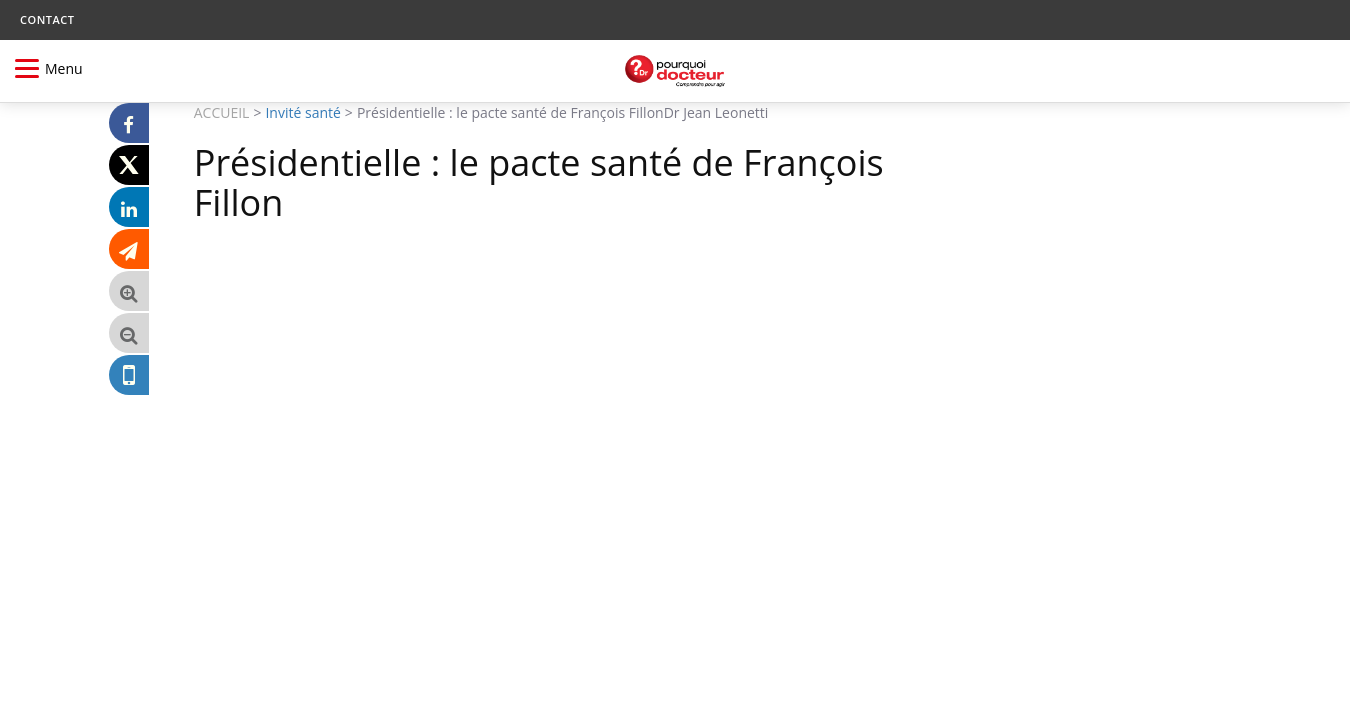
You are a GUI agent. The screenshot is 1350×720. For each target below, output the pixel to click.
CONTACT (47, 19)
